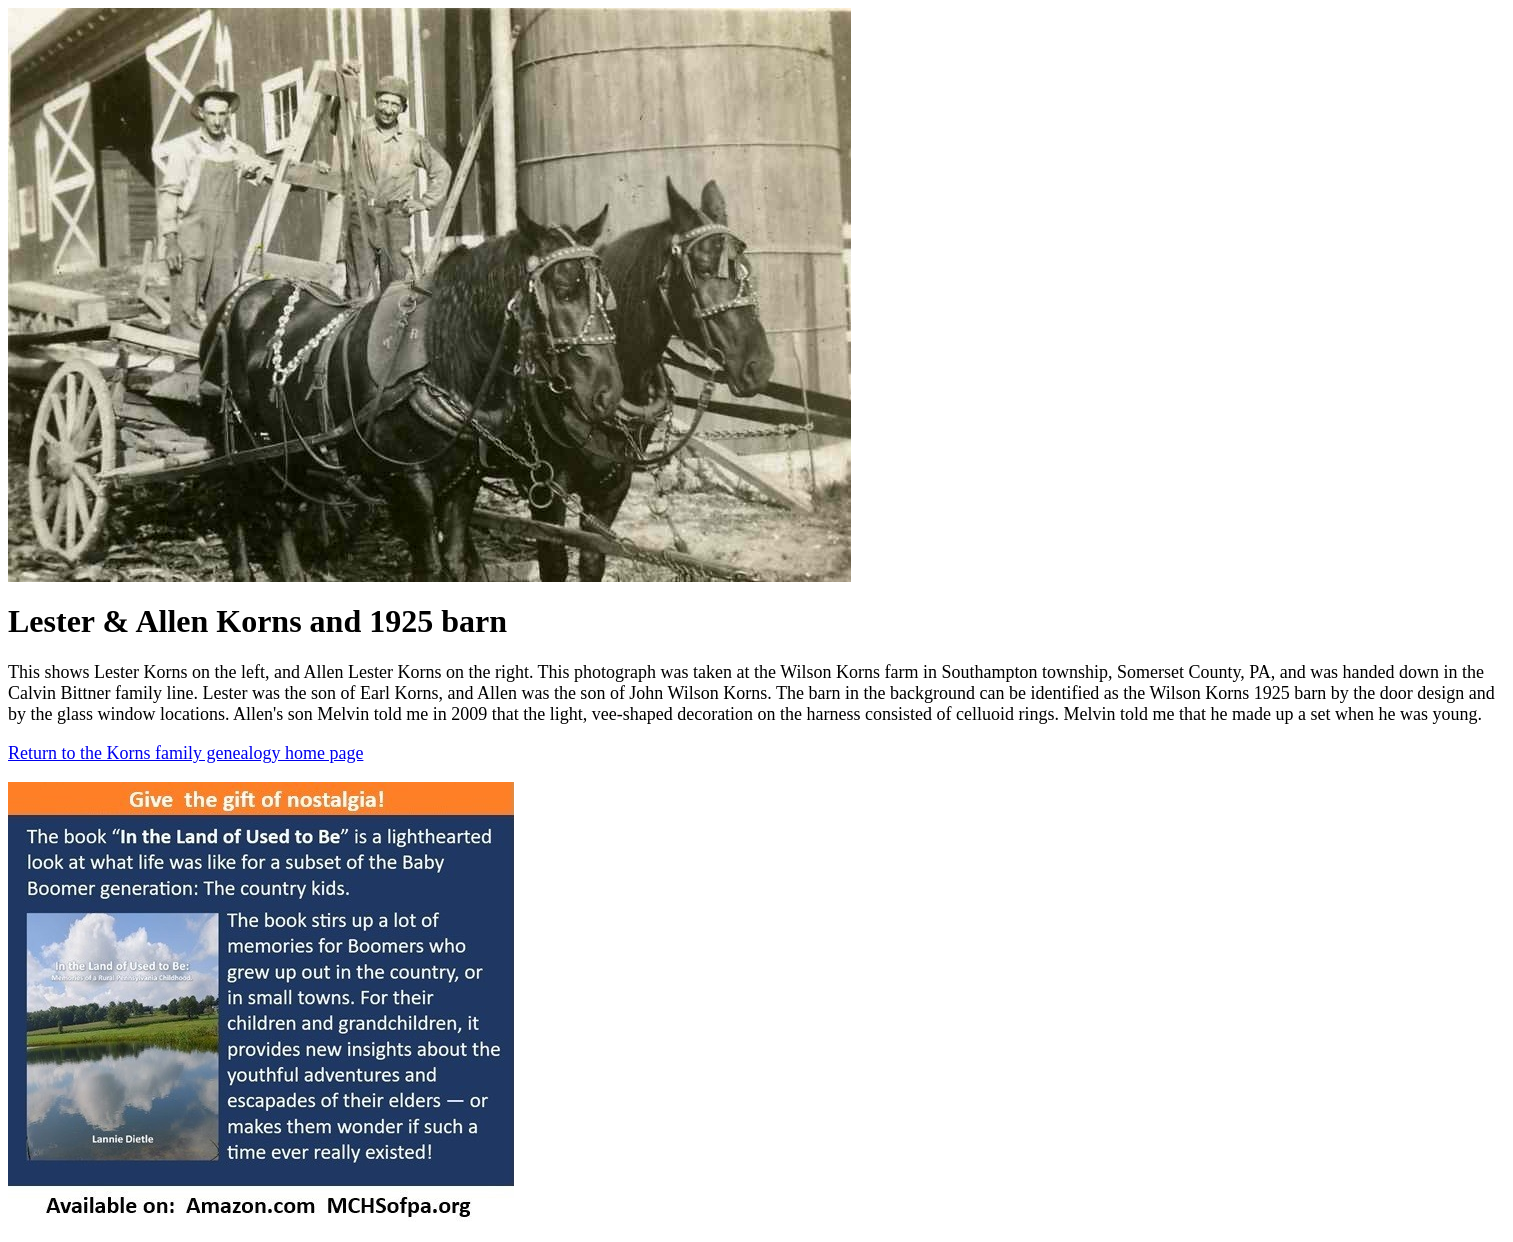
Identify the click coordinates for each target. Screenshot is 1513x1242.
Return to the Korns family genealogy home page (185, 753)
